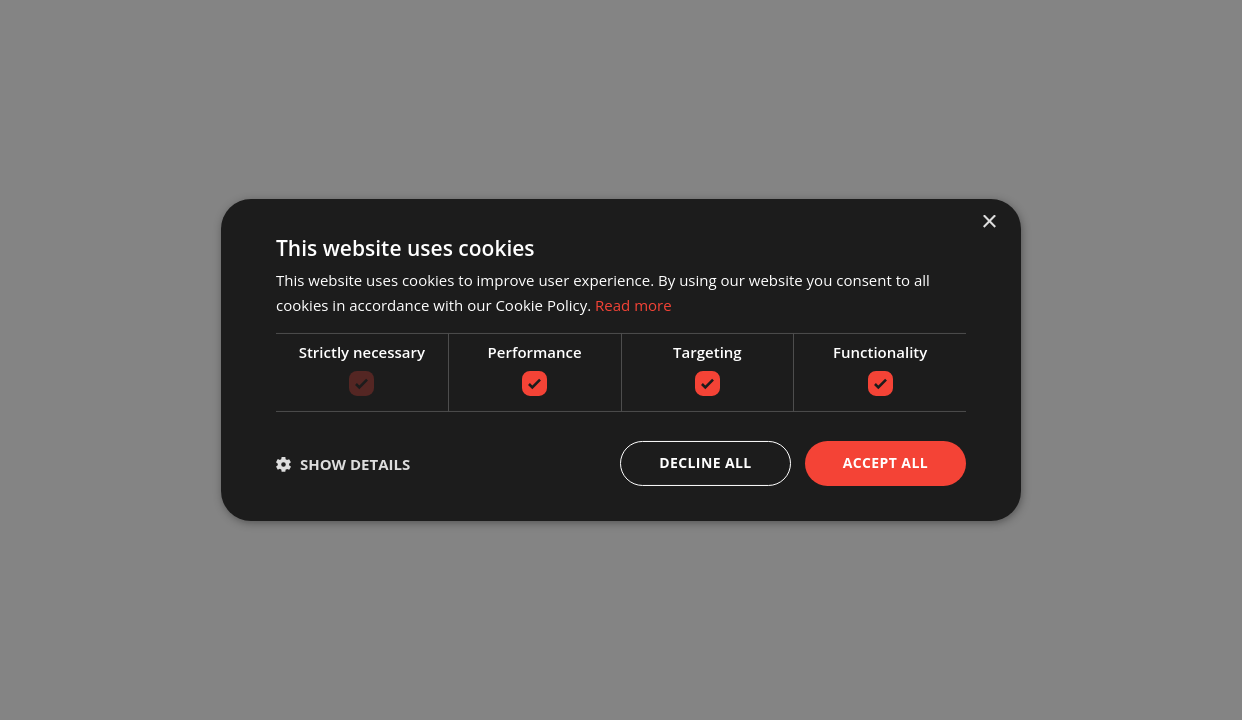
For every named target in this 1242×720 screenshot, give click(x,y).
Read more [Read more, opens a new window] (633, 305)
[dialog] (621, 360)
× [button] (988, 222)
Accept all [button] (885, 462)
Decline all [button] (705, 462)
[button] (343, 464)
